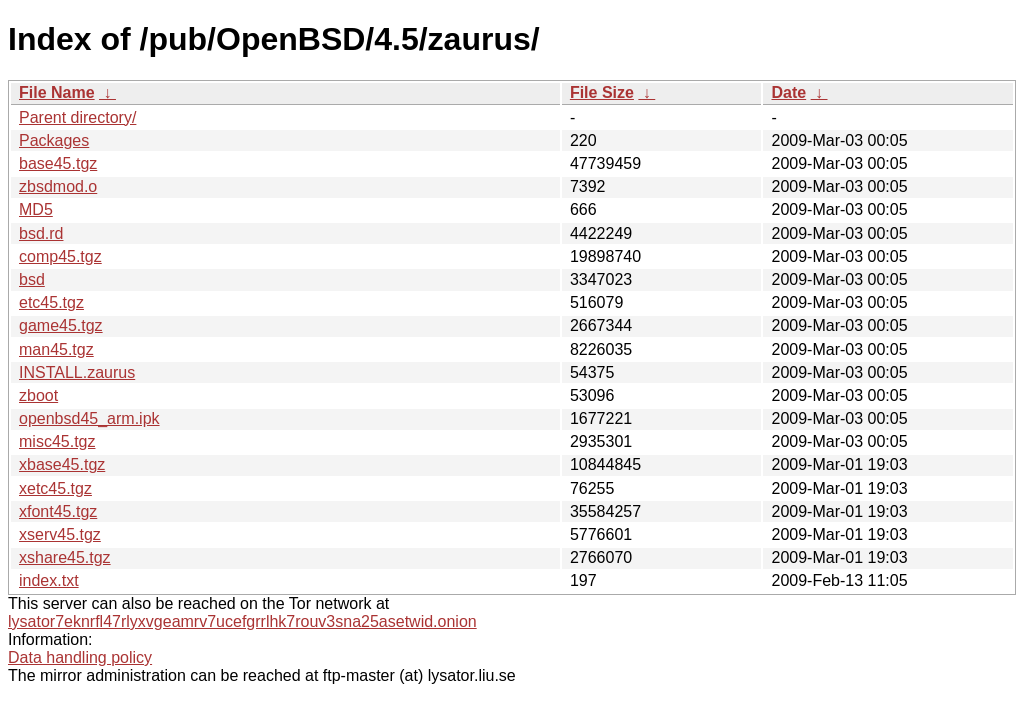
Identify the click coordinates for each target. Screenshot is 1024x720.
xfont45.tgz (58, 511)
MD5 (36, 209)
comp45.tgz (60, 256)
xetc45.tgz (55, 488)
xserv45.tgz (60, 534)
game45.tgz (61, 325)
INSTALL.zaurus (77, 372)
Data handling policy (80, 657)
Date (788, 92)
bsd (32, 279)
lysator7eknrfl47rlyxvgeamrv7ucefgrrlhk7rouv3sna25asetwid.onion (242, 621)
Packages (54, 140)
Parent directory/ (77, 117)
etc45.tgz (51, 302)
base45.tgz (58, 163)
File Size (602, 92)
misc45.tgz (57, 441)
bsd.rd (41, 233)
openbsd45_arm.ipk (89, 418)
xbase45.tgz (62, 464)
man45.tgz (56, 349)
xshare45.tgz (65, 557)
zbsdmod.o (58, 186)
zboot (38, 395)
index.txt (49, 580)
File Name (57, 92)
